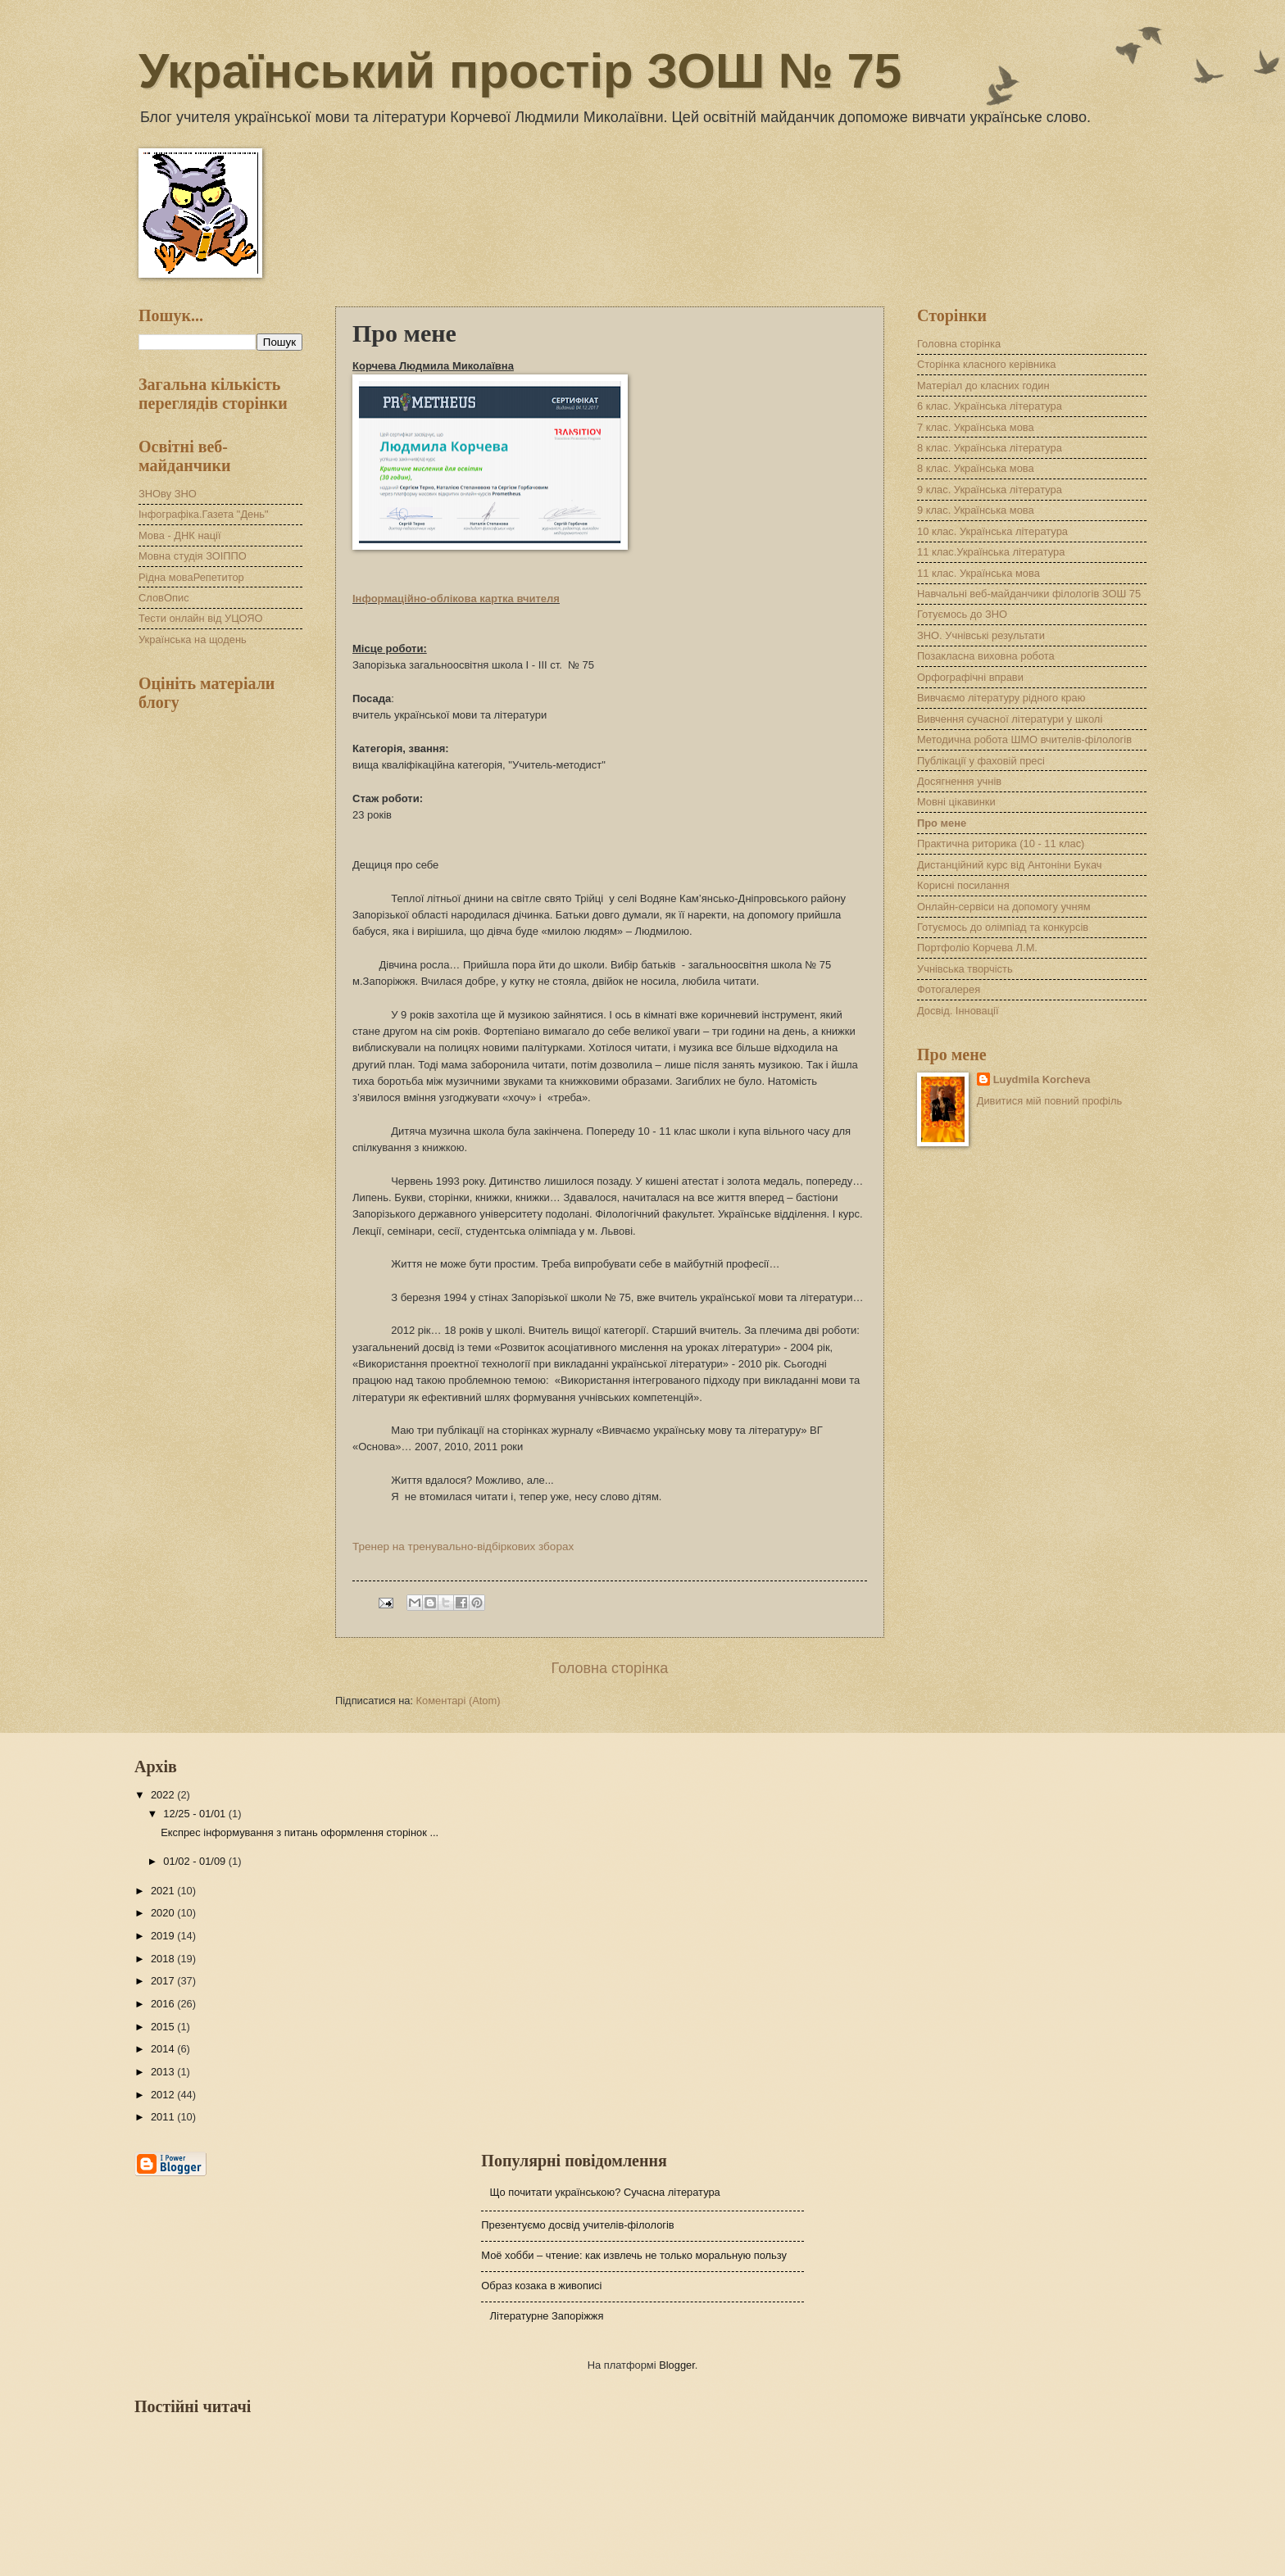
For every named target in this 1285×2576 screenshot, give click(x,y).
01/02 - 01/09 (195, 1861)
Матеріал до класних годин (983, 385)
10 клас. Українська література (992, 531)
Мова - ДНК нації (179, 535)
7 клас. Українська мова (975, 427)
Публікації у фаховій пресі (981, 761)
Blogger (677, 2365)
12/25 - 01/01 (195, 1813)
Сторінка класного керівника (986, 364)
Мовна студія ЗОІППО (192, 556)
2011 (164, 2117)
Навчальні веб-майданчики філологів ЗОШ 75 (1029, 593)
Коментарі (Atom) (458, 1700)
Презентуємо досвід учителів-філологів (577, 2225)
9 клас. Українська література (989, 489)
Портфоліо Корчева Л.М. (977, 947)
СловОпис (163, 598)
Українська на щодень (192, 639)
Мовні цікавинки (956, 802)
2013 (164, 2072)
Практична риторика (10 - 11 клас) (1000, 843)
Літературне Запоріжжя (546, 2316)
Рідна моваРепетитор (191, 577)
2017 (164, 1981)
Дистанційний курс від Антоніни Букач (1009, 865)
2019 (164, 1936)
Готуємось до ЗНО (962, 614)
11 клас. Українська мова (978, 573)
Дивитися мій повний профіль (1050, 1101)
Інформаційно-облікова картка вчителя (456, 598)
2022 (164, 1795)
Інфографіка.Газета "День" (203, 514)
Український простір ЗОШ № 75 (519, 70)
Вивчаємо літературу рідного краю (1001, 698)
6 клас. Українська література (989, 406)
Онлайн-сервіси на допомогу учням (1004, 906)
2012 (164, 2094)
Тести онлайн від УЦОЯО (200, 618)
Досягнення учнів (959, 781)
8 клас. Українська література (989, 448)
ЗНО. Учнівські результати (981, 635)
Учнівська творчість (965, 969)
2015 (164, 2026)
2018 (164, 1958)
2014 (164, 2049)
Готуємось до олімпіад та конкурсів (1002, 927)
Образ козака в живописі (541, 2285)
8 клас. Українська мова (975, 468)
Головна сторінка (610, 1668)
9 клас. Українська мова (975, 510)
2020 (164, 1913)
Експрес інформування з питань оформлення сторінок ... (299, 1832)
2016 (164, 2004)
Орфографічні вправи (970, 677)
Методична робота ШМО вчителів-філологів (1024, 739)
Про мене (941, 823)
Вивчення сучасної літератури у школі (1009, 719)
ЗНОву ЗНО (167, 494)
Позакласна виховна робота (986, 656)
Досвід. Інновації (957, 1011)
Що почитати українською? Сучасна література (604, 2192)
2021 (164, 1890)
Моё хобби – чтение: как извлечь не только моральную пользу (634, 2255)
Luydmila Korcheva (1042, 1079)
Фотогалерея (948, 989)
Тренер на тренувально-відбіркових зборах (463, 1546)
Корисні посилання (963, 885)
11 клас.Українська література (991, 552)
